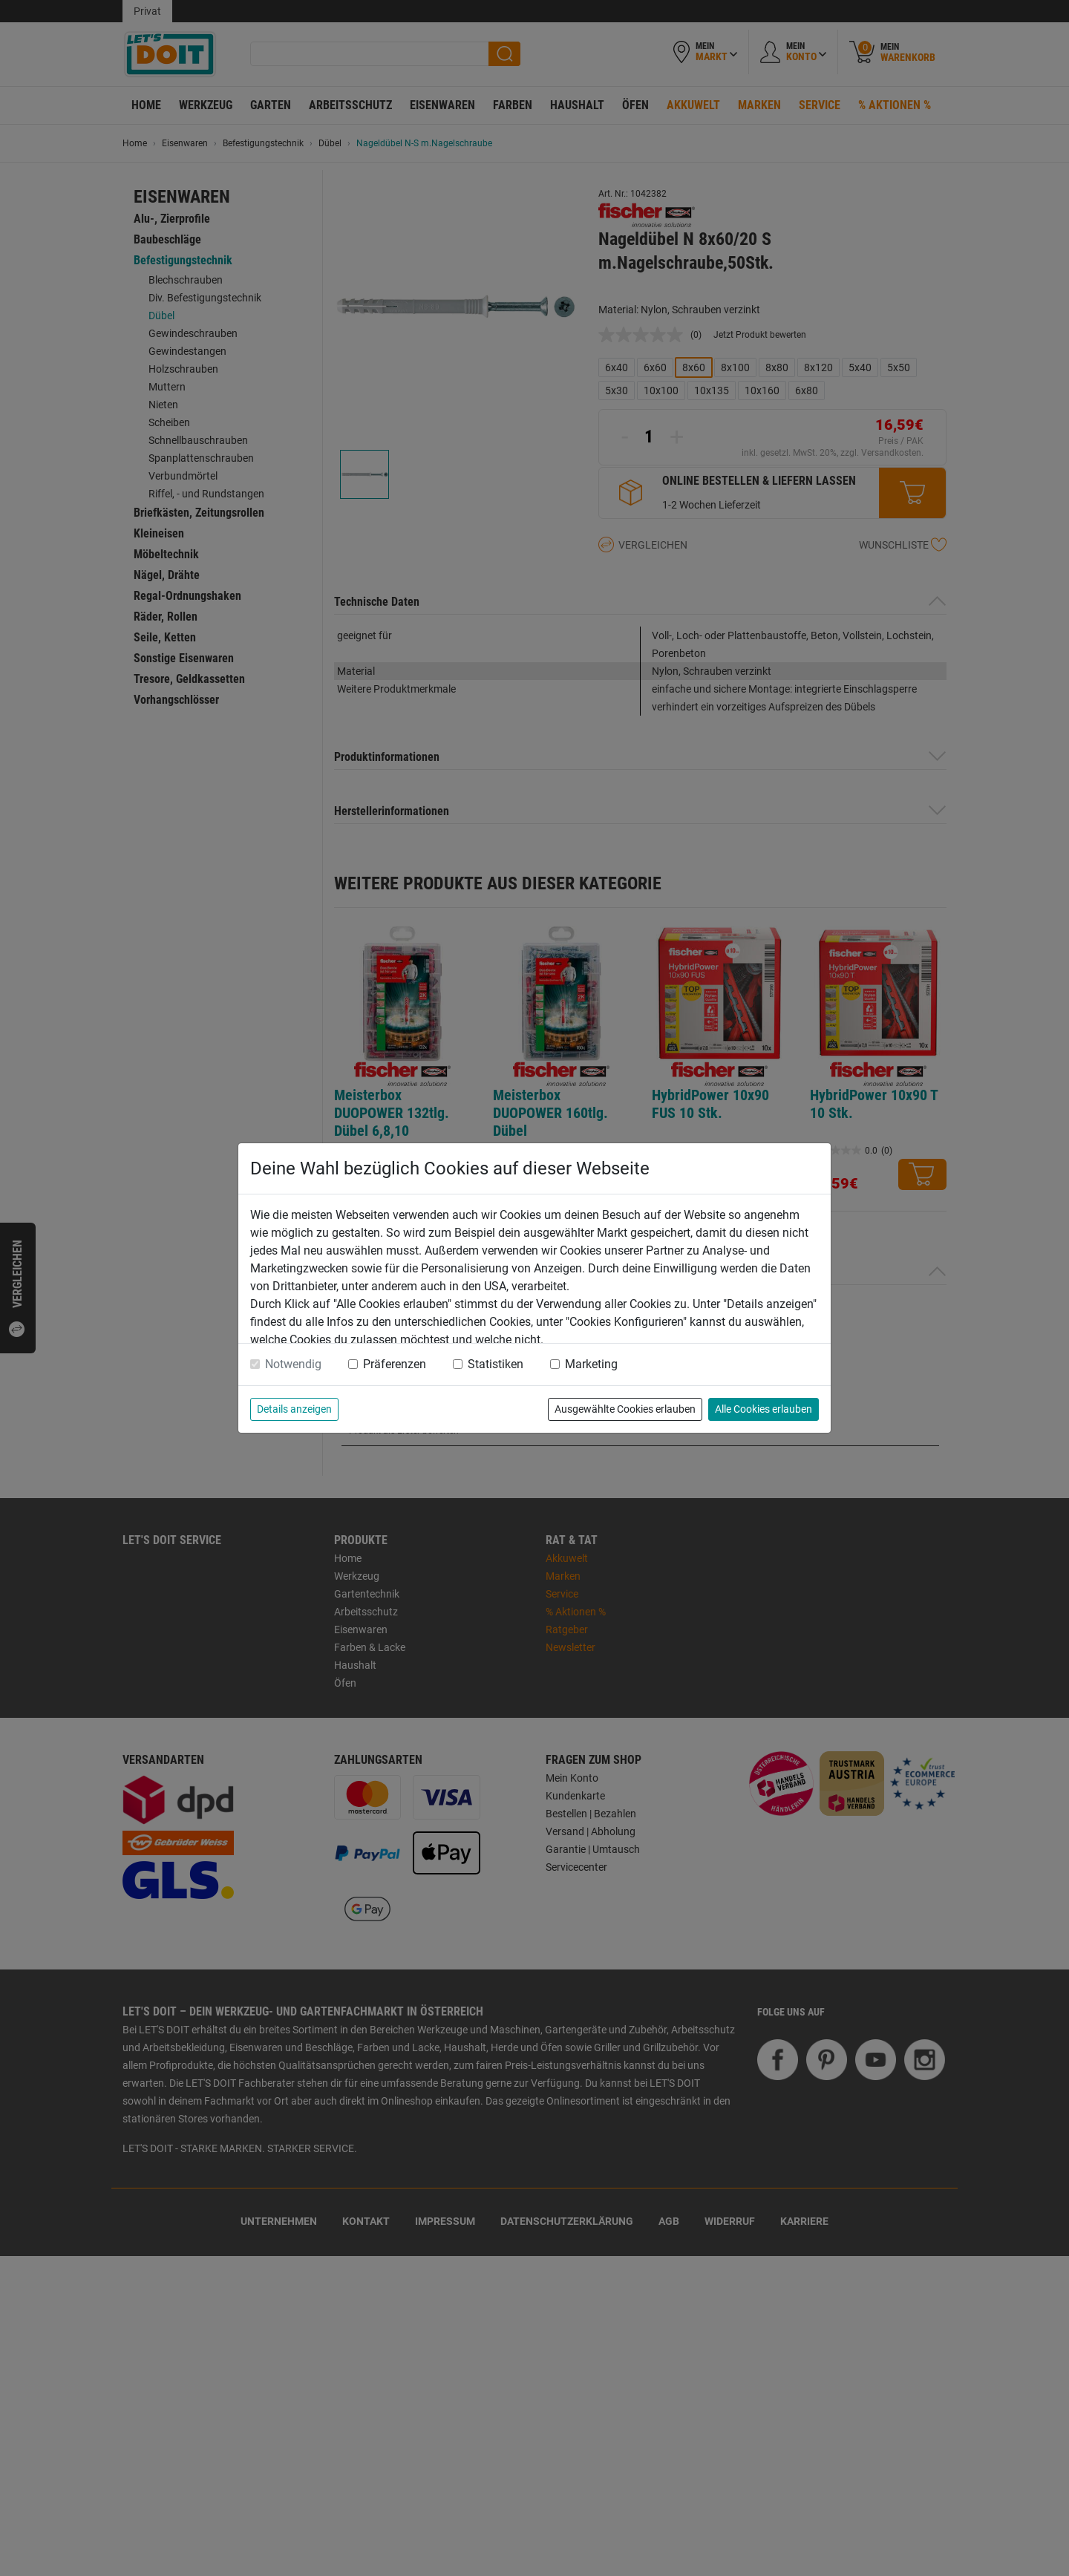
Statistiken (495, 1364)
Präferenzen (394, 1364)
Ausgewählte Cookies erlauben (625, 1409)
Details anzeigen (294, 1409)
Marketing (591, 1364)
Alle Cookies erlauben (763, 1409)
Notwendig (293, 1364)
